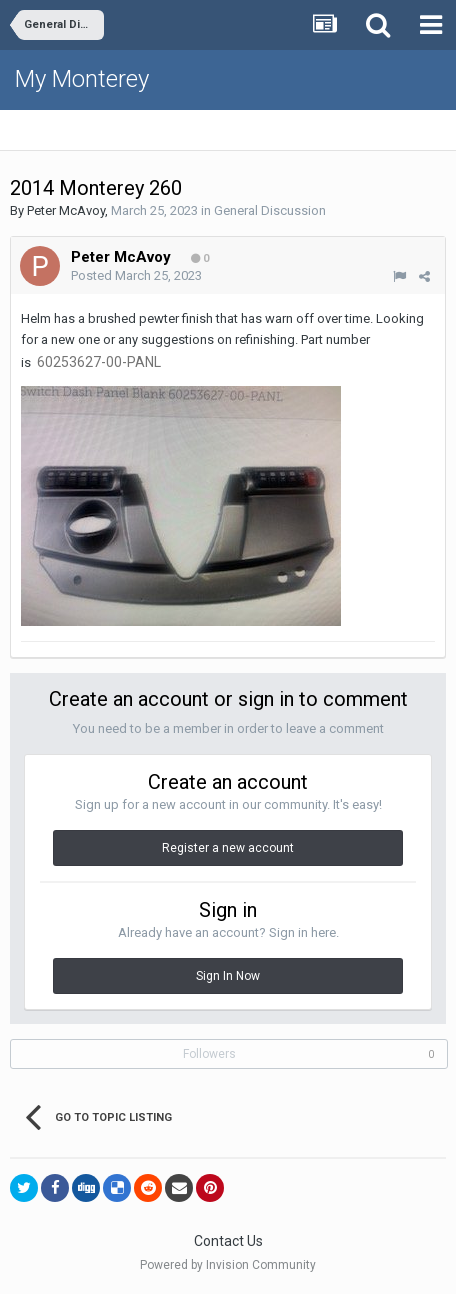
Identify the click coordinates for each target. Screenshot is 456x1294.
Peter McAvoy (66, 210)
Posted (136, 275)
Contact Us (228, 1241)
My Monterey (82, 79)
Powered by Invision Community (228, 1265)
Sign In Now (228, 976)
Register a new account (228, 848)
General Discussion (270, 210)
